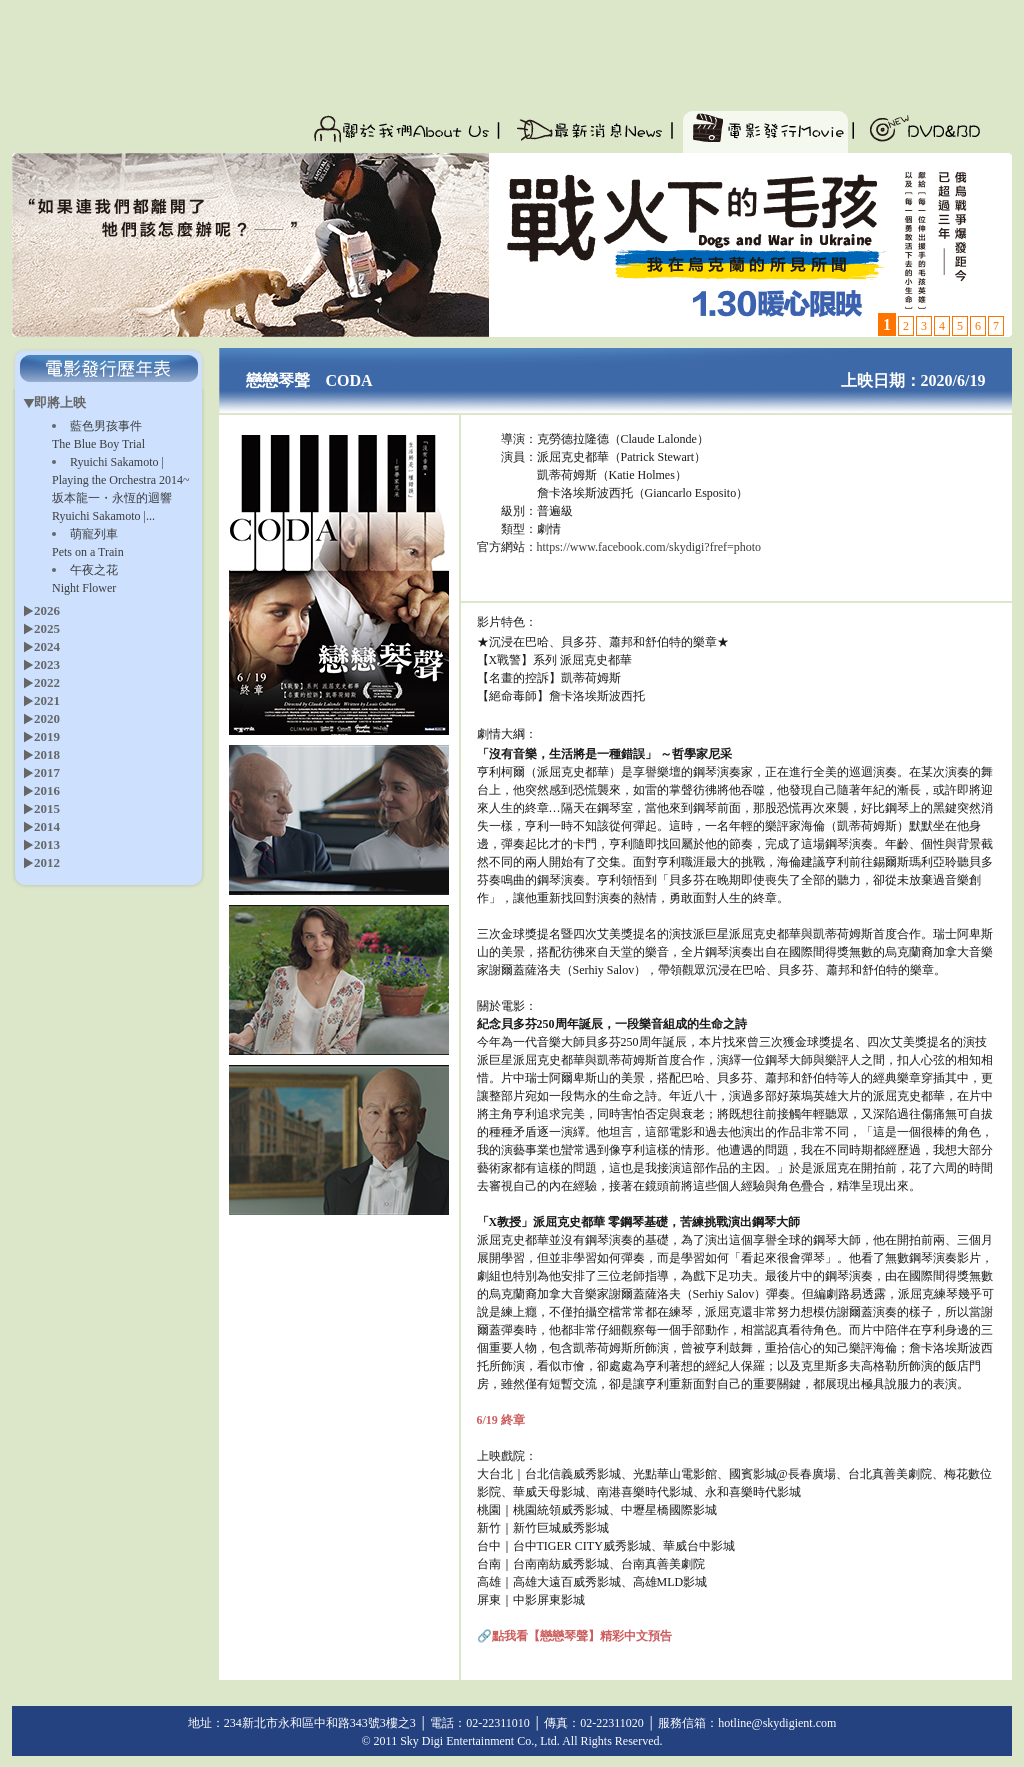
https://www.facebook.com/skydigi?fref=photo (649, 547)
